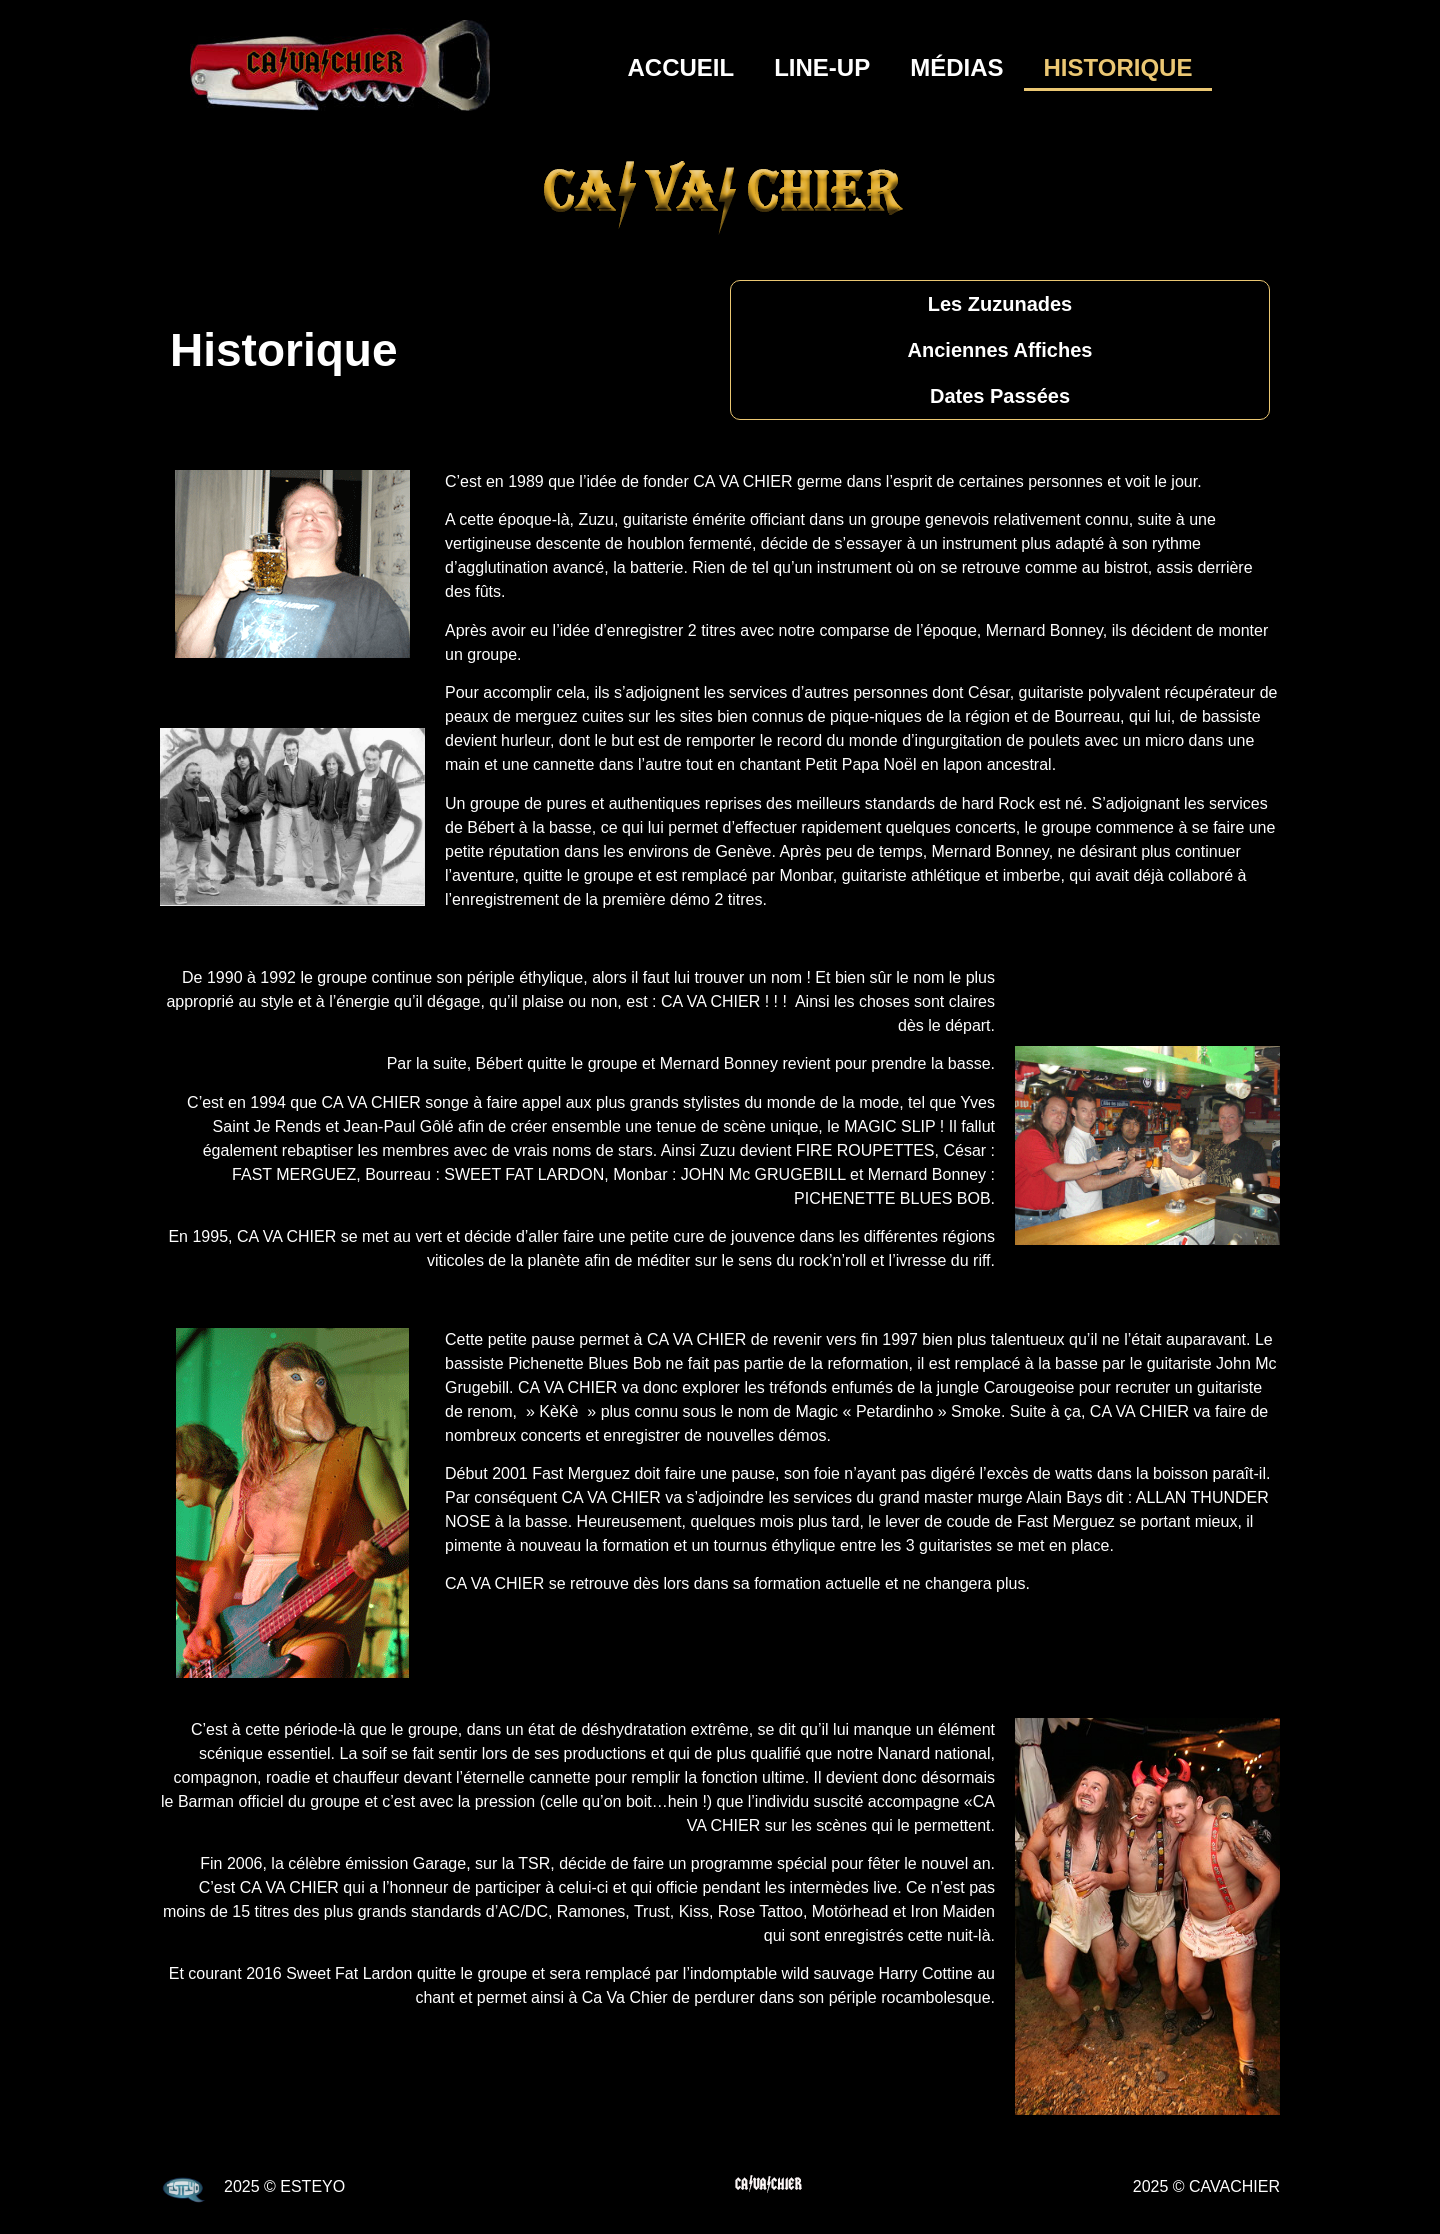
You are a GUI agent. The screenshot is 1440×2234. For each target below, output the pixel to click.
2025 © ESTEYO (284, 2186)
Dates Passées (1000, 396)
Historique (1118, 67)
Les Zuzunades (1000, 304)
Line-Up (822, 67)
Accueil (681, 67)
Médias (956, 67)
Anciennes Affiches (1000, 350)
